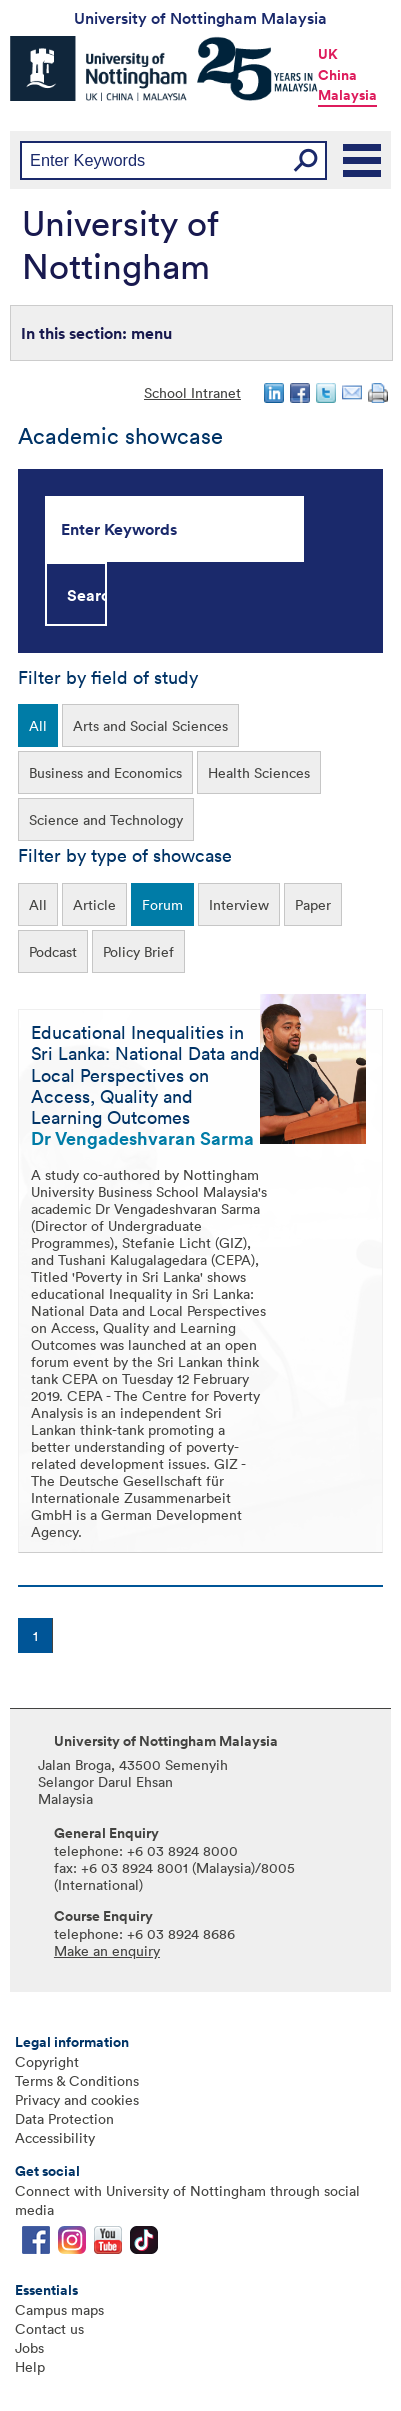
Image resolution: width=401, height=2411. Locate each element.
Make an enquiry (107, 1950)
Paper (313, 904)
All (38, 725)
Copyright (47, 2061)
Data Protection (64, 2118)
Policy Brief (138, 951)
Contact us (49, 2328)
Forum (162, 904)
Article (94, 904)
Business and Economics (105, 772)
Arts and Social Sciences (150, 725)
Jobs (29, 2347)
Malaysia (347, 95)
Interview (239, 904)
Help (30, 2366)
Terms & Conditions (77, 2080)
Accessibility (55, 2137)
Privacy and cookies (77, 2099)
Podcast (53, 951)
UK (328, 54)
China (337, 75)
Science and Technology (106, 819)
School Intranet (192, 392)
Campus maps (59, 2309)
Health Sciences (259, 772)
